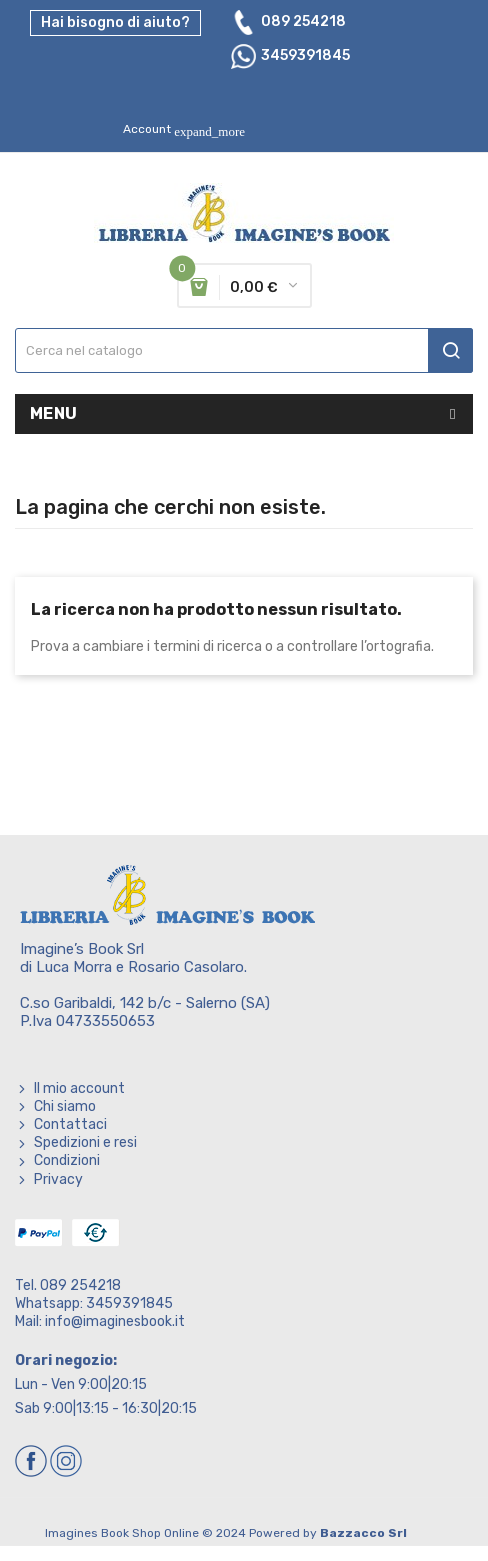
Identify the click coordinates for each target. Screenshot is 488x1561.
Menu (54, 413)
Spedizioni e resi (85, 1142)
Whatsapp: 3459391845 (94, 1303)
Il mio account (79, 1088)
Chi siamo (65, 1106)
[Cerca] (244, 350)
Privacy (58, 1179)
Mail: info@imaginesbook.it (100, 1321)
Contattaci (70, 1124)
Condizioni (67, 1160)
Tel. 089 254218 (68, 1285)
